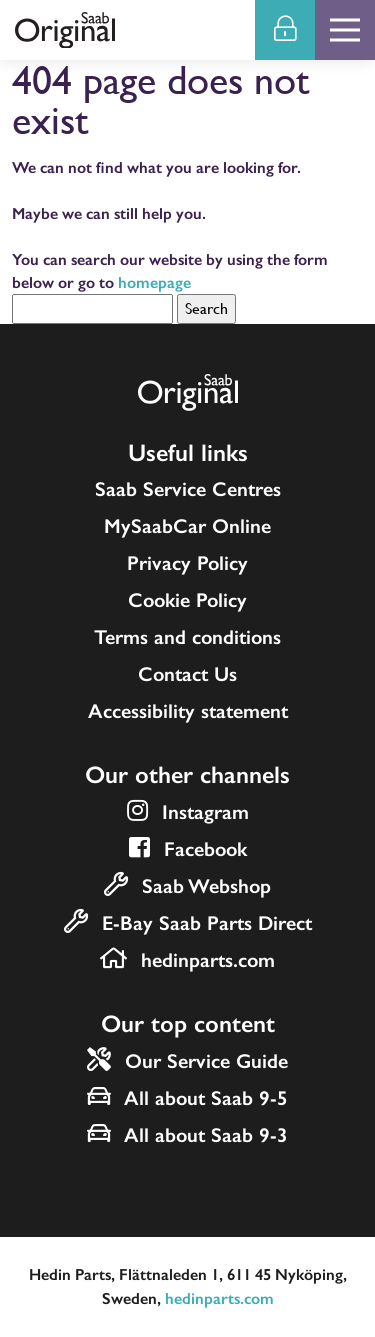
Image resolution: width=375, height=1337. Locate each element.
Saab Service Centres (188, 489)
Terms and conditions (187, 637)
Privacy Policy (187, 563)
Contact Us (187, 674)
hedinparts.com (219, 1298)
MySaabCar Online (187, 526)
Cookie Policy (187, 600)
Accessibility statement (188, 711)
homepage (154, 282)
